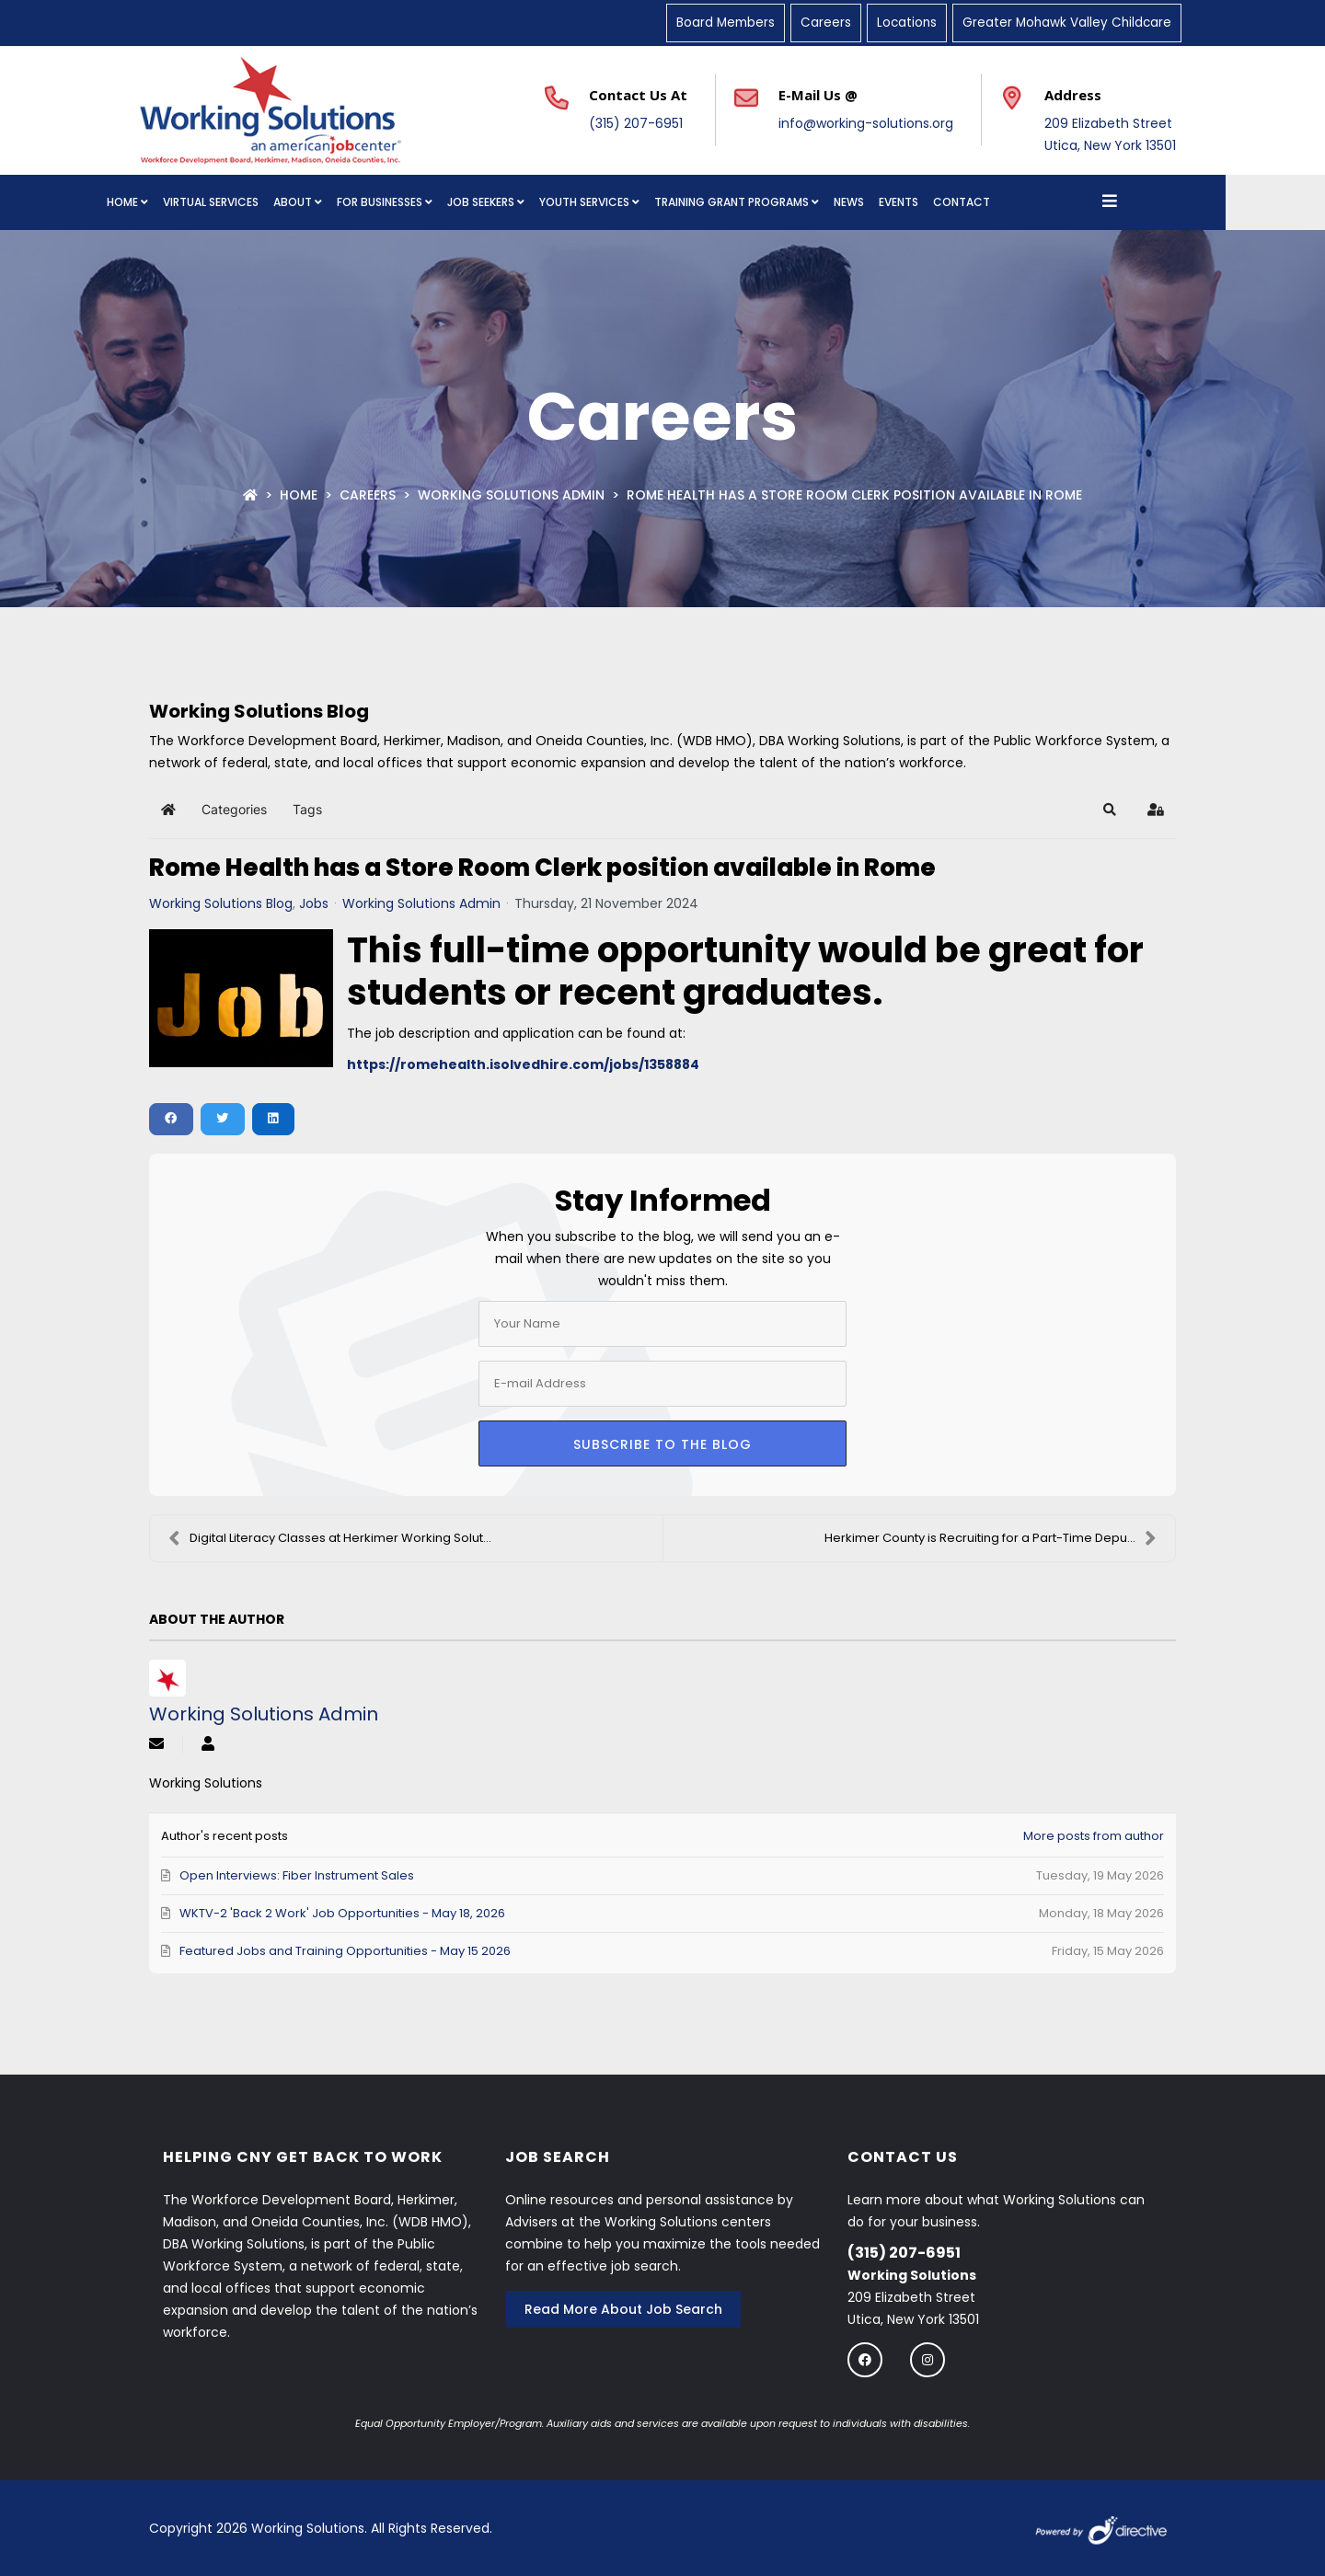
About (342, 202)
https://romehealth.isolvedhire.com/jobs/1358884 (523, 1064)
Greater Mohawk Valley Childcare (1066, 22)
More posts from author (1093, 1836)
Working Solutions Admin (511, 495)
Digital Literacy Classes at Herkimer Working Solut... (329, 1538)
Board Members (725, 22)
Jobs (313, 903)
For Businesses (429, 202)
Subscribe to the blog (662, 1444)
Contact (1011, 202)
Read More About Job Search (623, 2309)
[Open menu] (1159, 202)
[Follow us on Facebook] (864, 2359)
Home (172, 202)
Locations (907, 22)
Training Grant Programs (781, 202)
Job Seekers (530, 202)
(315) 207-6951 (636, 123)
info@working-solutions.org (865, 123)
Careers (826, 22)
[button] (1109, 809)
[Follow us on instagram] (927, 2359)
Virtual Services (260, 202)
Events (948, 202)
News (898, 202)
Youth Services (634, 202)
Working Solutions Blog (221, 903)
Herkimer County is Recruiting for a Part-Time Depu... (990, 1538)
